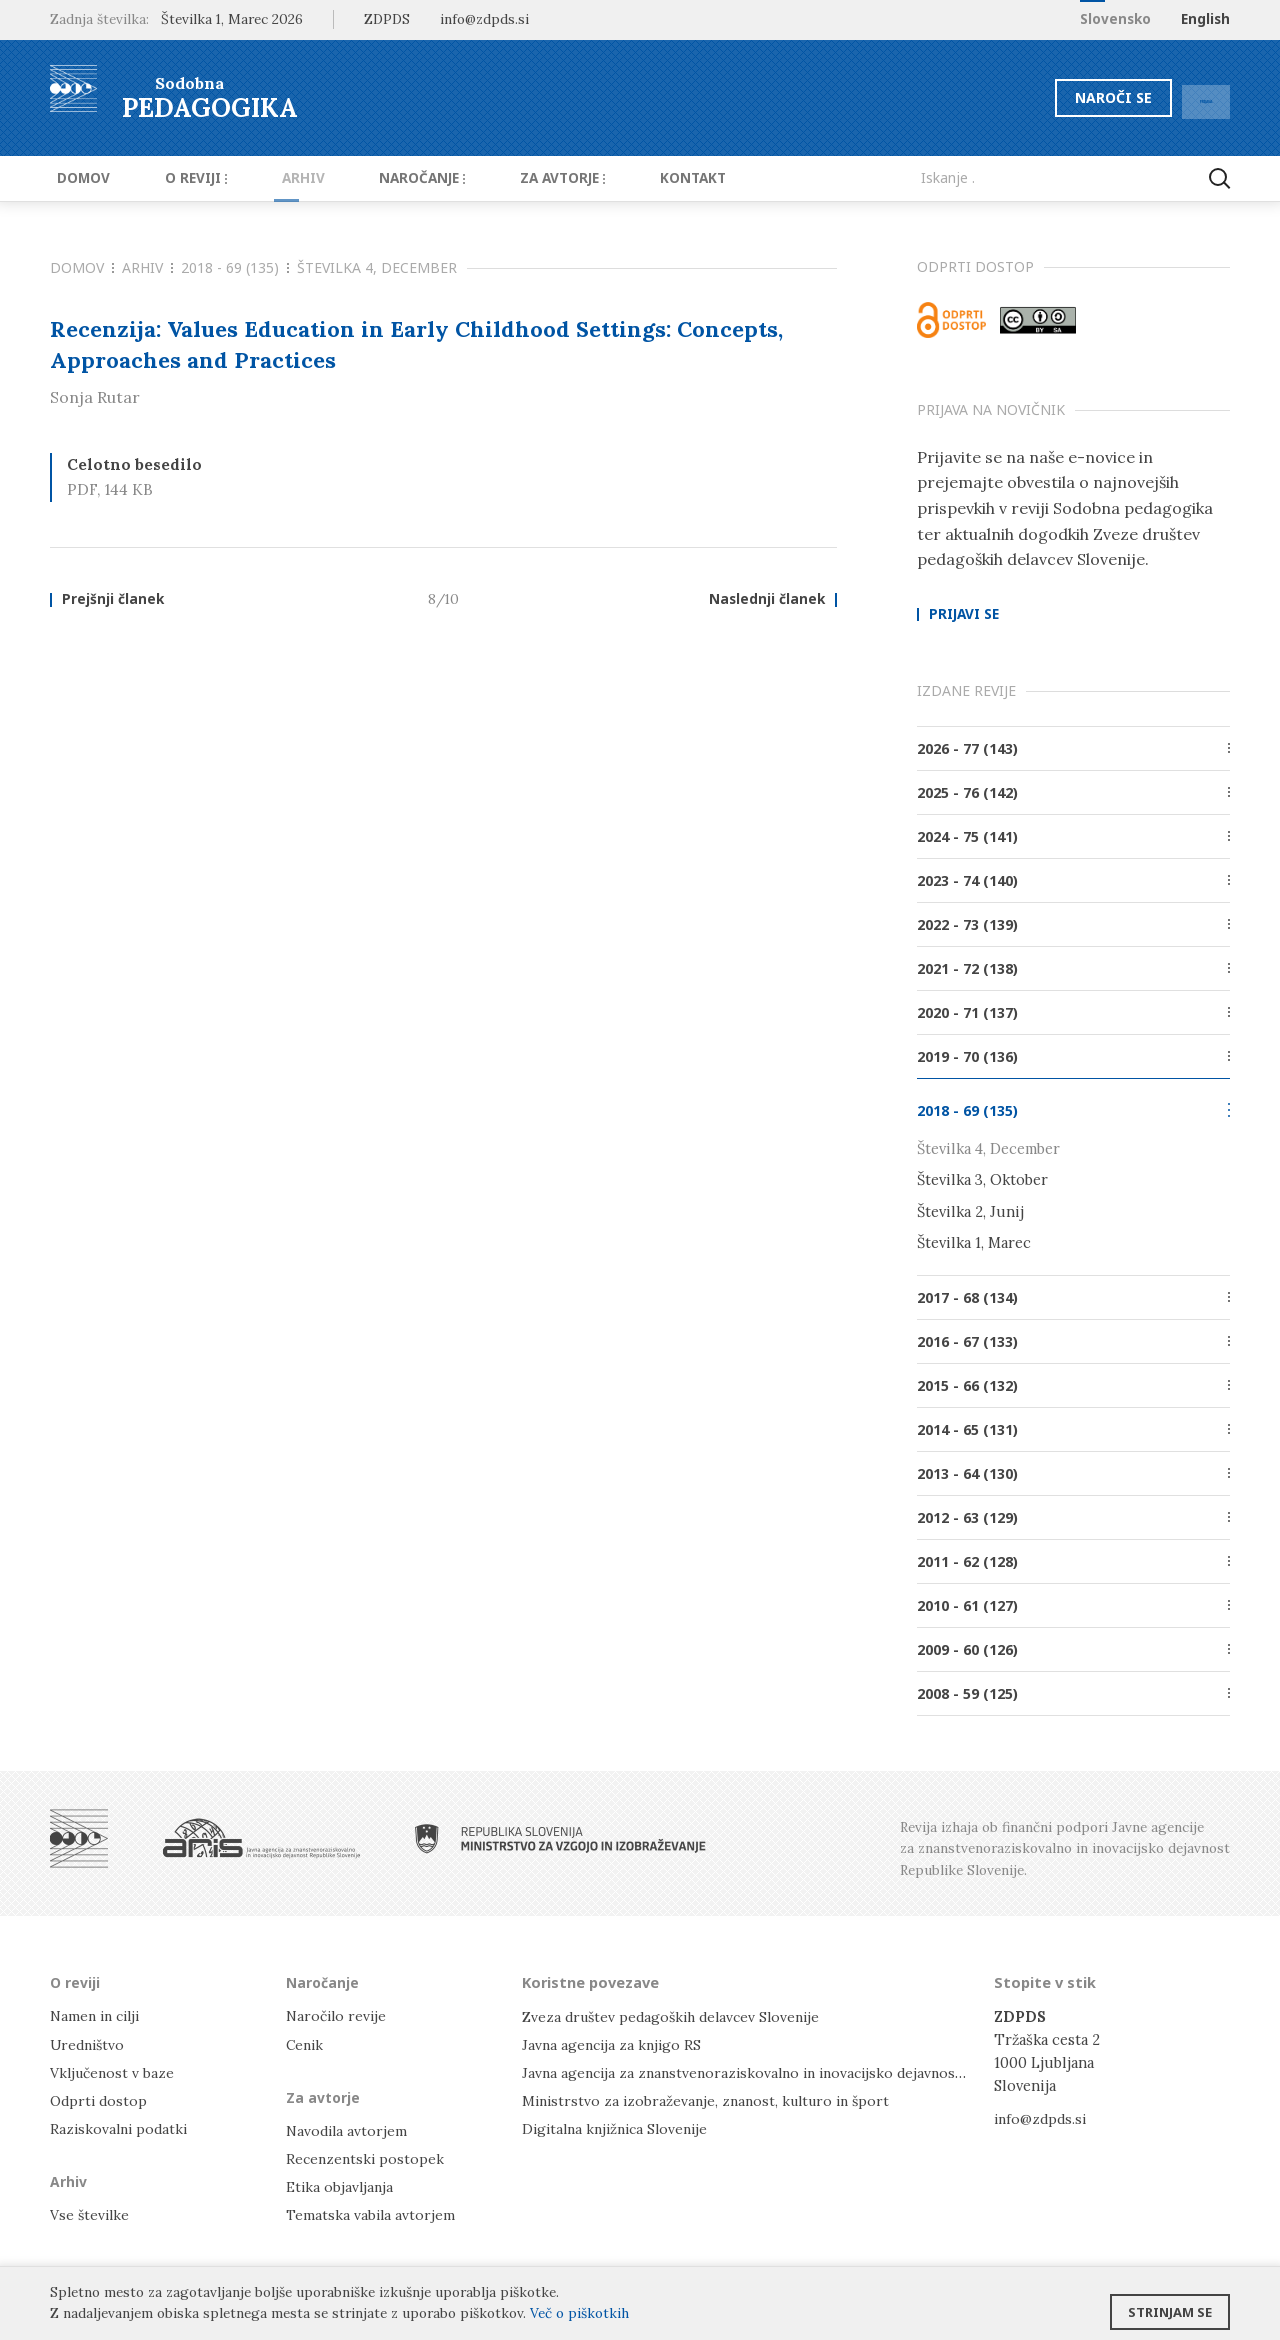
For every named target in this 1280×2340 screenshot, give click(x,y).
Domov (76, 178)
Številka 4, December (377, 267)
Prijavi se (964, 615)
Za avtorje (511, 178)
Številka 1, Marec (974, 1242)
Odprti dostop (100, 2099)
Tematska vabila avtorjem (372, 2214)
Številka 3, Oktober (982, 1179)
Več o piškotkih (579, 2313)
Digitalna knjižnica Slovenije (620, 2127)
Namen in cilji (98, 2015)
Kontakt (630, 178)
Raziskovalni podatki (121, 2127)
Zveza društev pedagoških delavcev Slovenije (677, 2015)
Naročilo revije (338, 2015)
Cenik (306, 2043)
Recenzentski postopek (367, 2157)
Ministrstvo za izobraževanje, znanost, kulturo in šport (713, 2099)
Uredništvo (89, 2043)
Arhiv (272, 178)
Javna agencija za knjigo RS (614, 2043)
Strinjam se (1170, 2305)
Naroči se (1064, 97)
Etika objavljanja (341, 2186)
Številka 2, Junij (970, 1210)
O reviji (177, 178)
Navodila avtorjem (348, 2129)
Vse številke (91, 2214)
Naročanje (380, 178)
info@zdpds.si (1042, 2117)
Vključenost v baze (114, 2071)
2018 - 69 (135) (235, 267)
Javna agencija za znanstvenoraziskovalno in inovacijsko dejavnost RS (761, 2071)
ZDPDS (387, 19)
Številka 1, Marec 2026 (232, 19)
